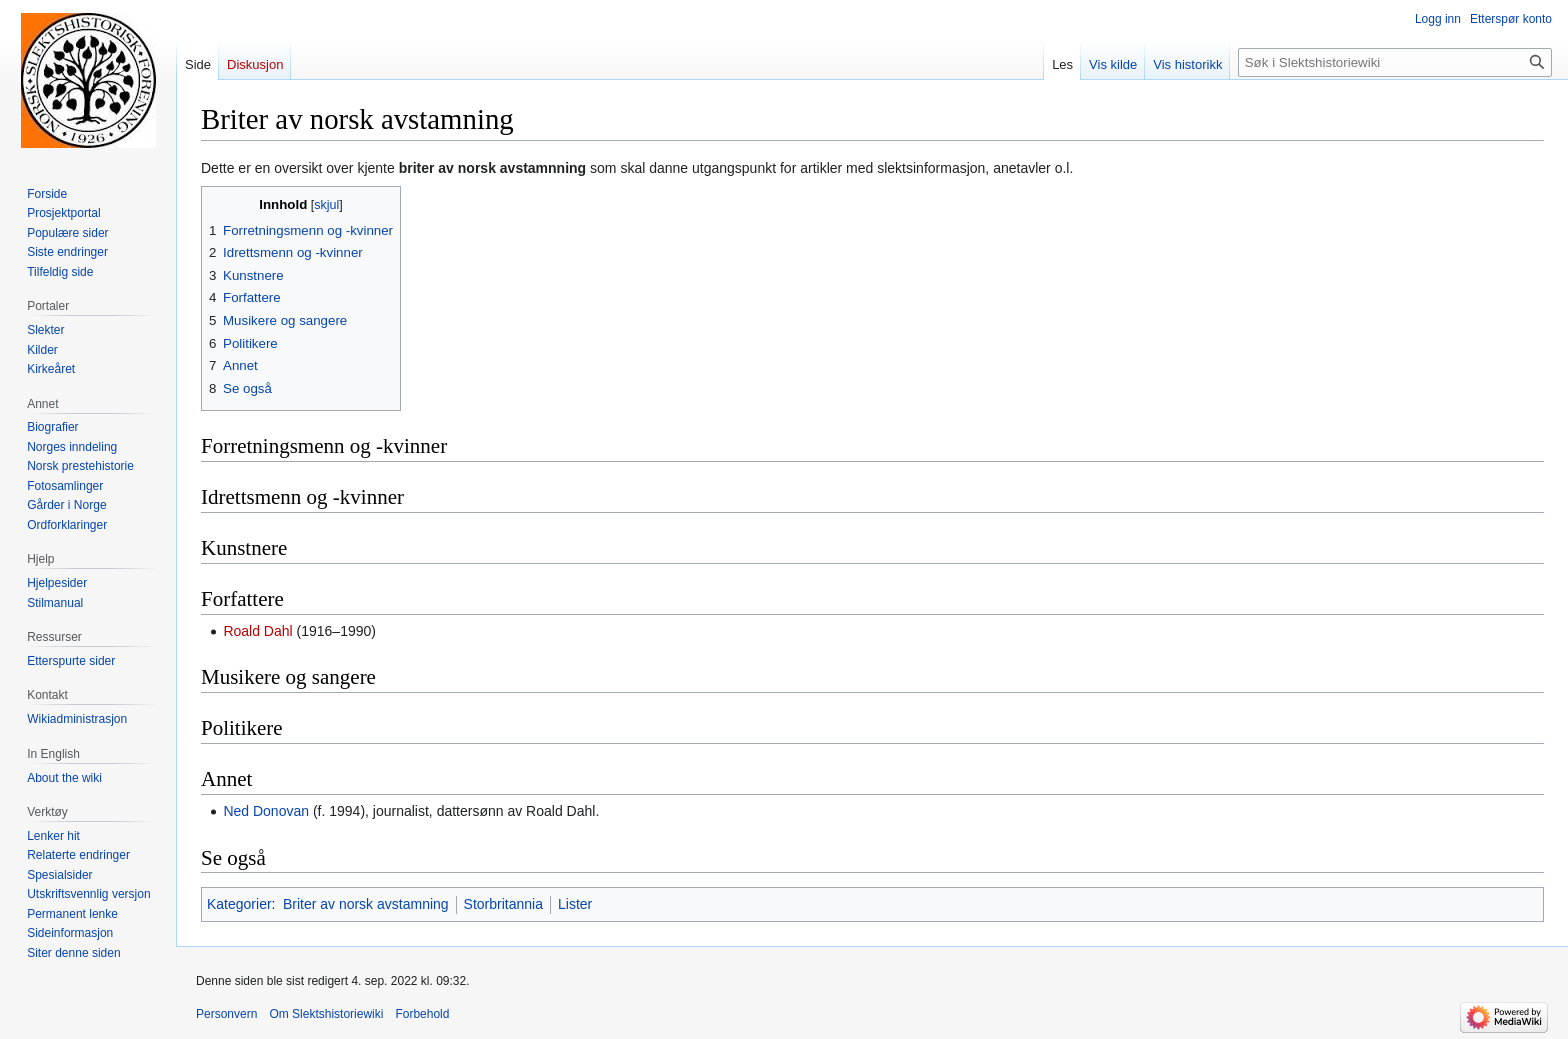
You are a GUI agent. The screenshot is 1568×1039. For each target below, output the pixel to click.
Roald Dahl (257, 631)
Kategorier (239, 904)
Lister (575, 904)
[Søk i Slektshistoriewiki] (1395, 62)
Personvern (226, 1014)
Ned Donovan (266, 811)
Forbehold (422, 1014)
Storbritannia (503, 904)
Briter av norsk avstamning (366, 904)
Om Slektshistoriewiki (326, 1014)
